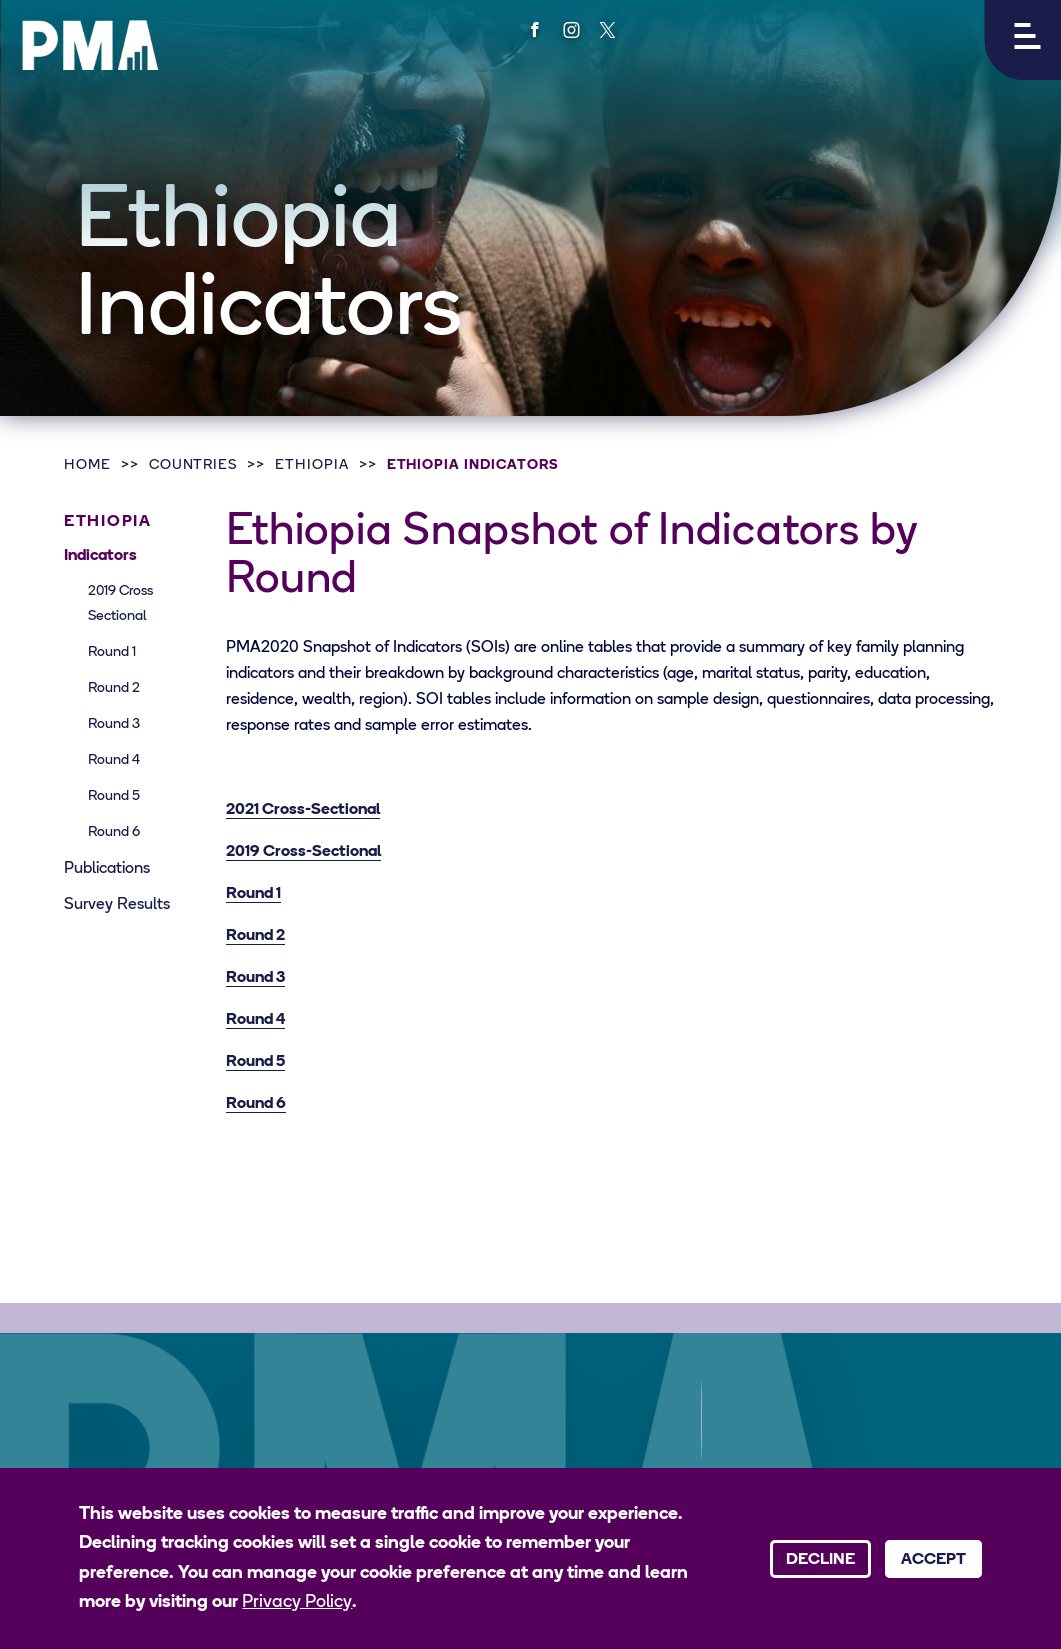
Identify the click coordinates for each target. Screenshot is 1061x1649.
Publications (107, 869)
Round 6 (114, 832)
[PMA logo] (90, 45)
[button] (1022, 40)
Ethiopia (312, 465)
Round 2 (114, 688)
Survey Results (117, 905)
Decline (820, 1560)
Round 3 (114, 724)
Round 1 (112, 652)
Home (87, 465)
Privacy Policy (297, 1602)
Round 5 (114, 796)
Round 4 (114, 760)
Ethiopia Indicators (473, 465)
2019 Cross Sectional (120, 604)
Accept (933, 1560)
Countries (193, 465)
